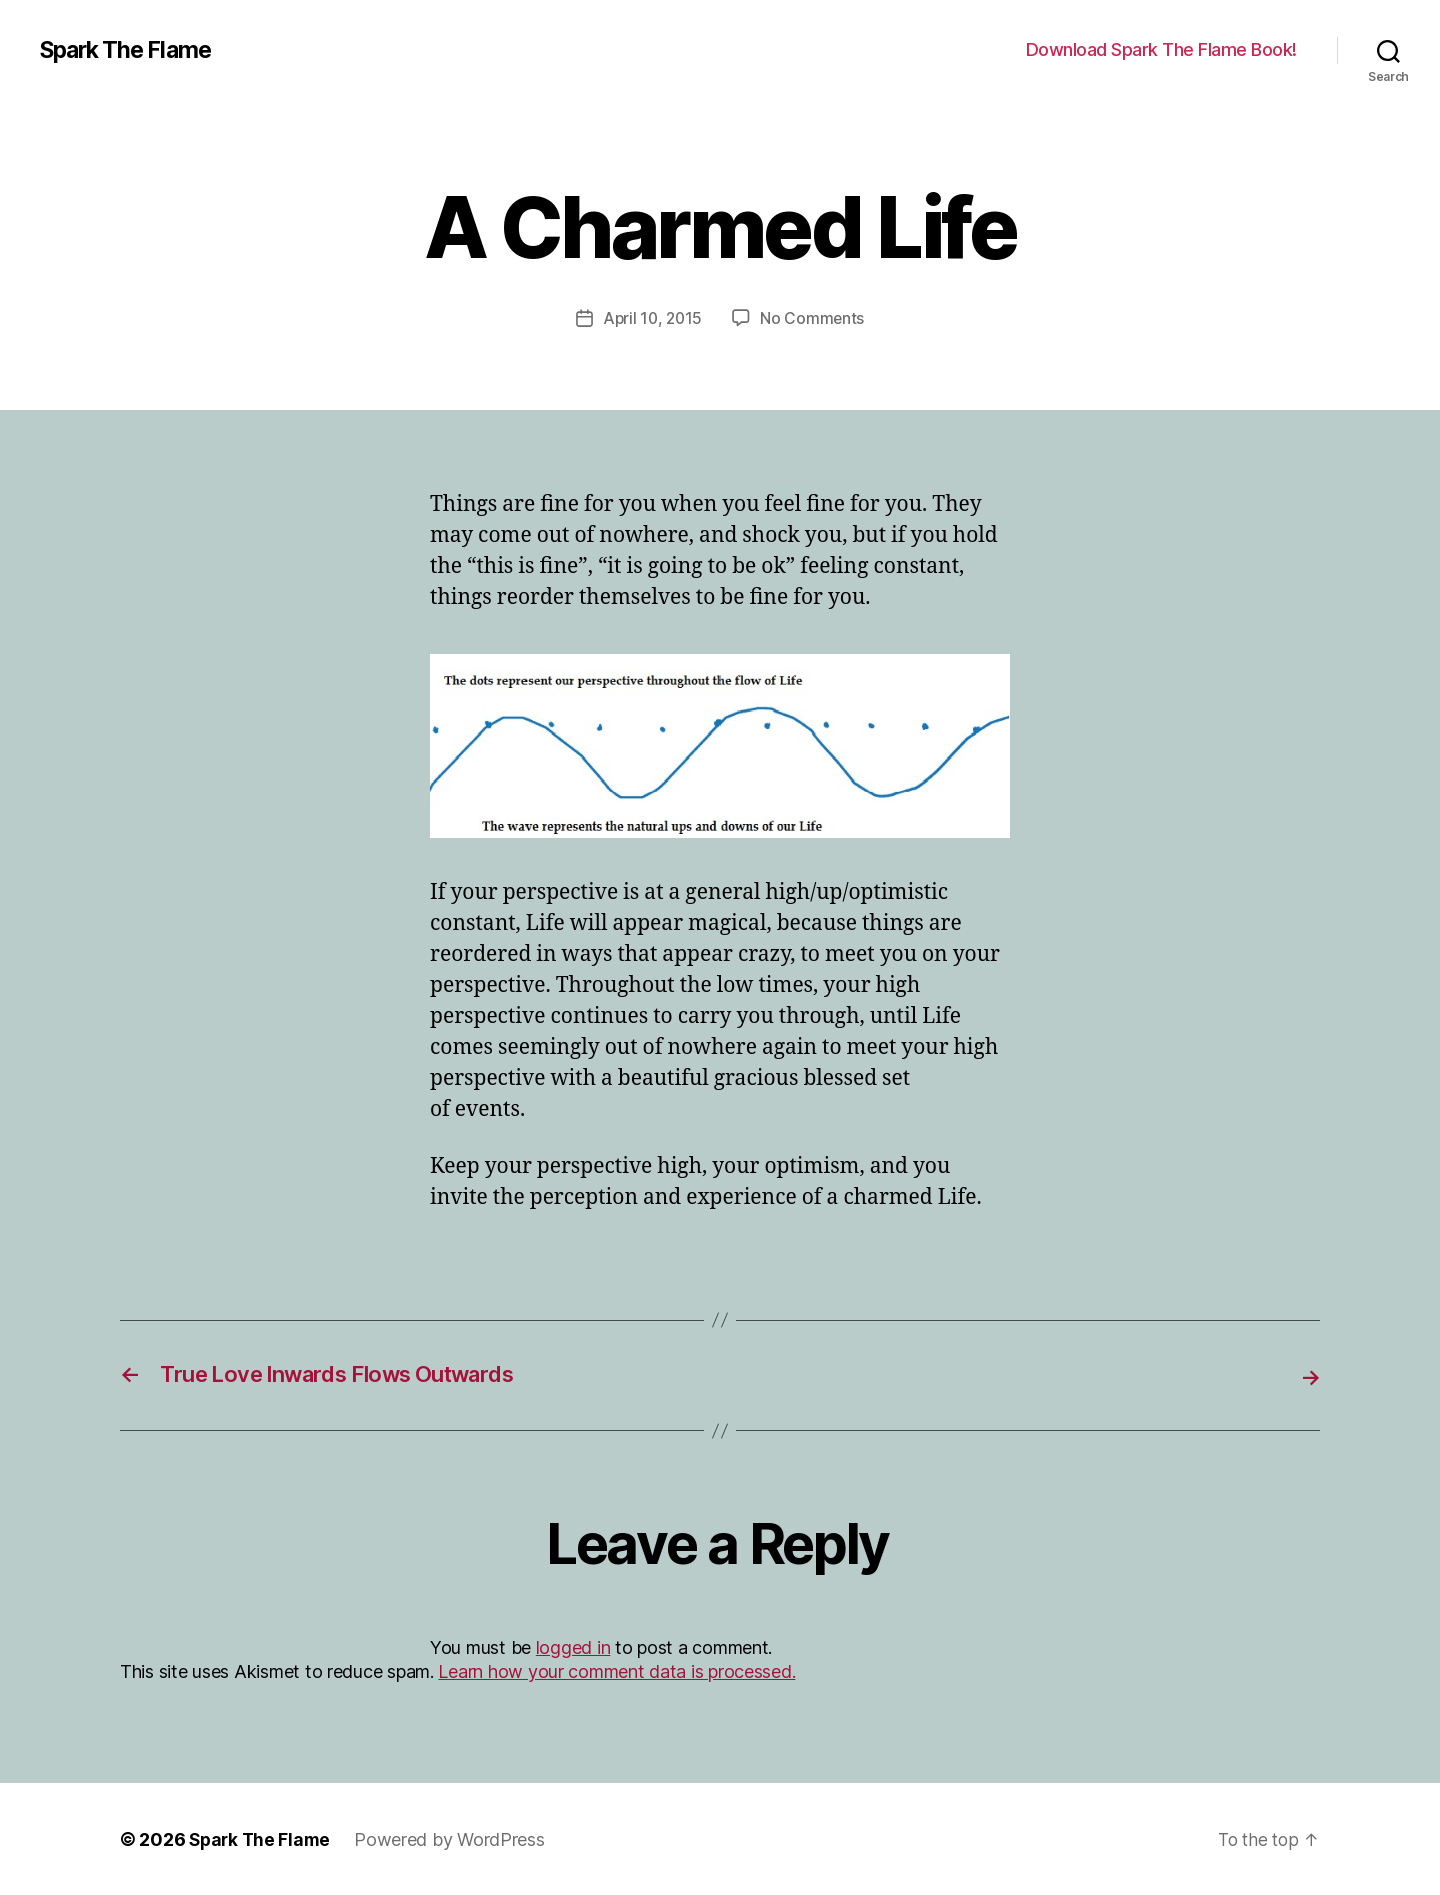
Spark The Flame (130, 50)
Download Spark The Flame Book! (1161, 49)
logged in (573, 1647)
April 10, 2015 (651, 318)
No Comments (814, 318)
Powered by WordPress (454, 1838)
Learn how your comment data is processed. (616, 1670)
